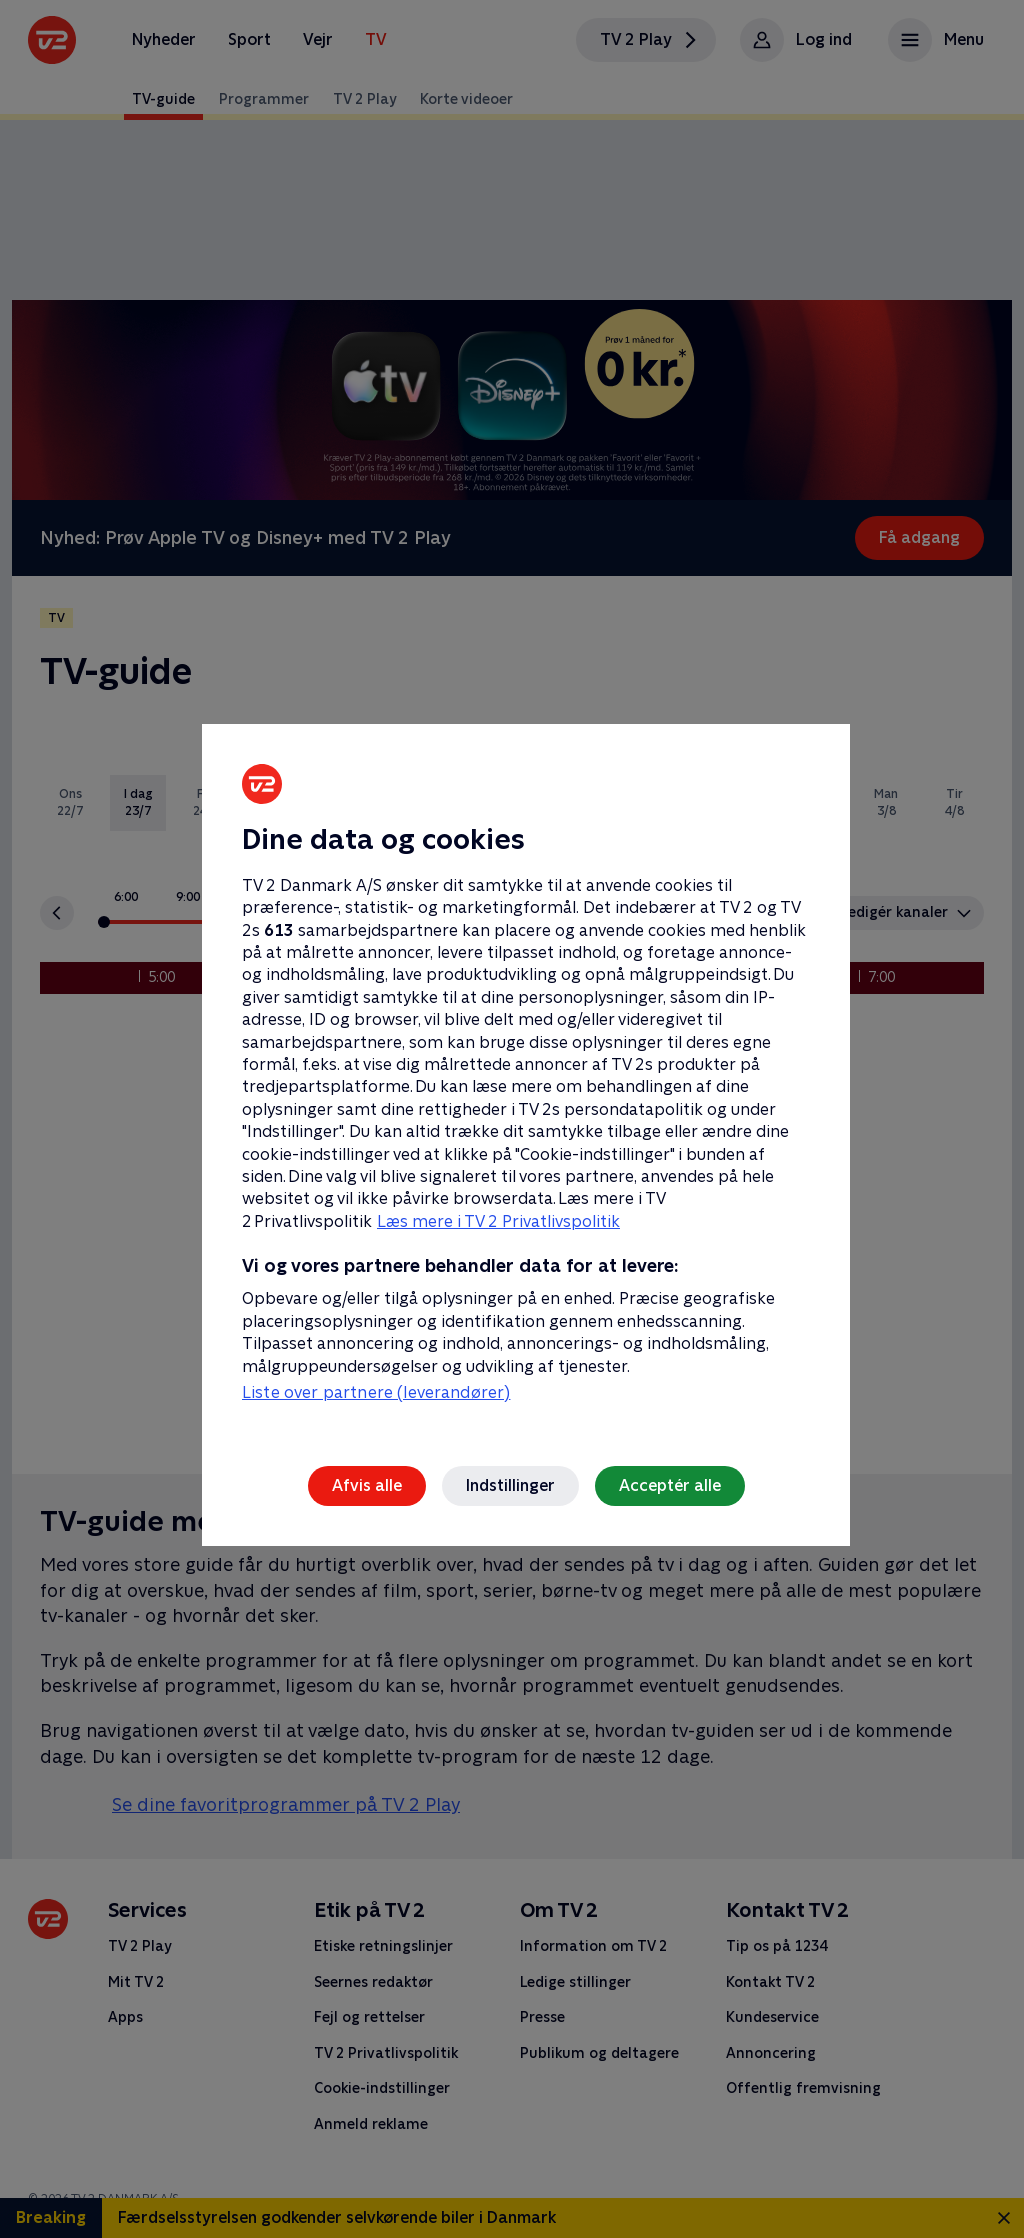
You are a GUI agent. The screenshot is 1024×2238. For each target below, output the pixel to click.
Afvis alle (367, 1485)
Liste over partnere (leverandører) (376, 1392)
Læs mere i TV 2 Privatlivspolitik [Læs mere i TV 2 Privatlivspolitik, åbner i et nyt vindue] (498, 1221)
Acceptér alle (670, 1485)
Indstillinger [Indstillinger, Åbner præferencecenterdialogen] (510, 1485)
